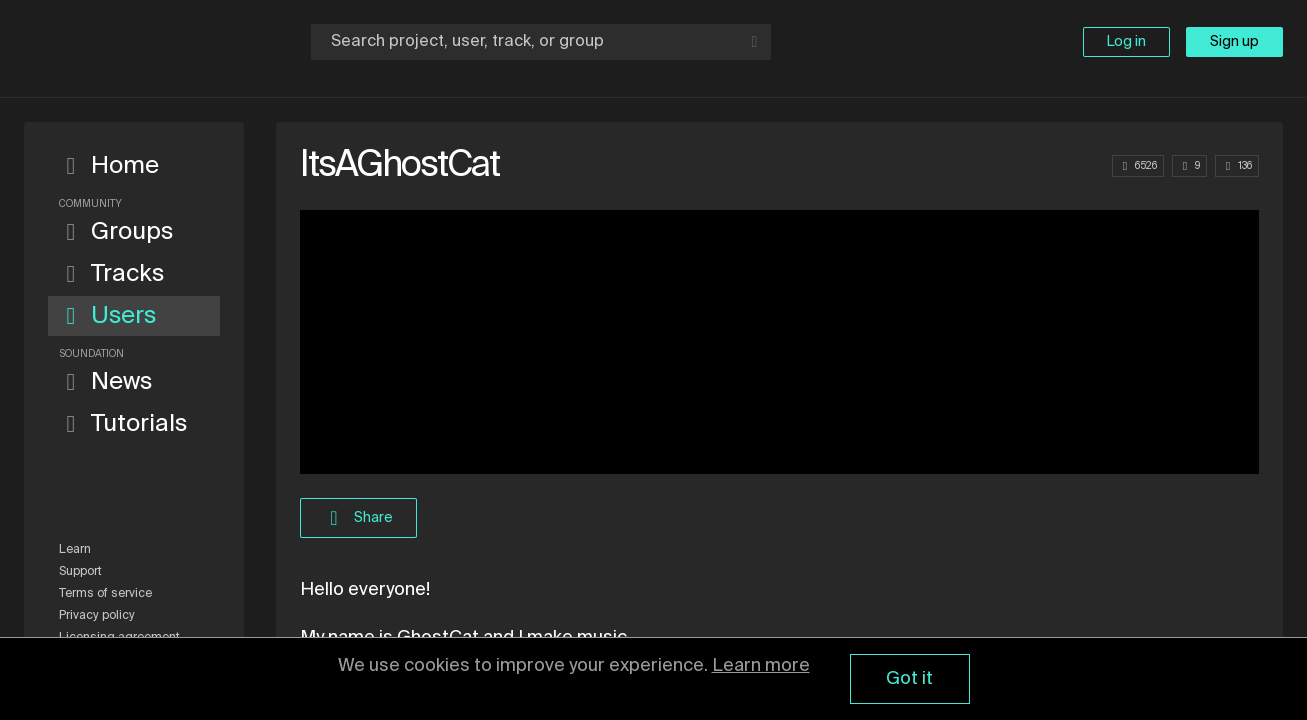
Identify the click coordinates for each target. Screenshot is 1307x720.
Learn (75, 550)
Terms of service (105, 594)
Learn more (761, 666)
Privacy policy (97, 616)
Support (80, 572)
